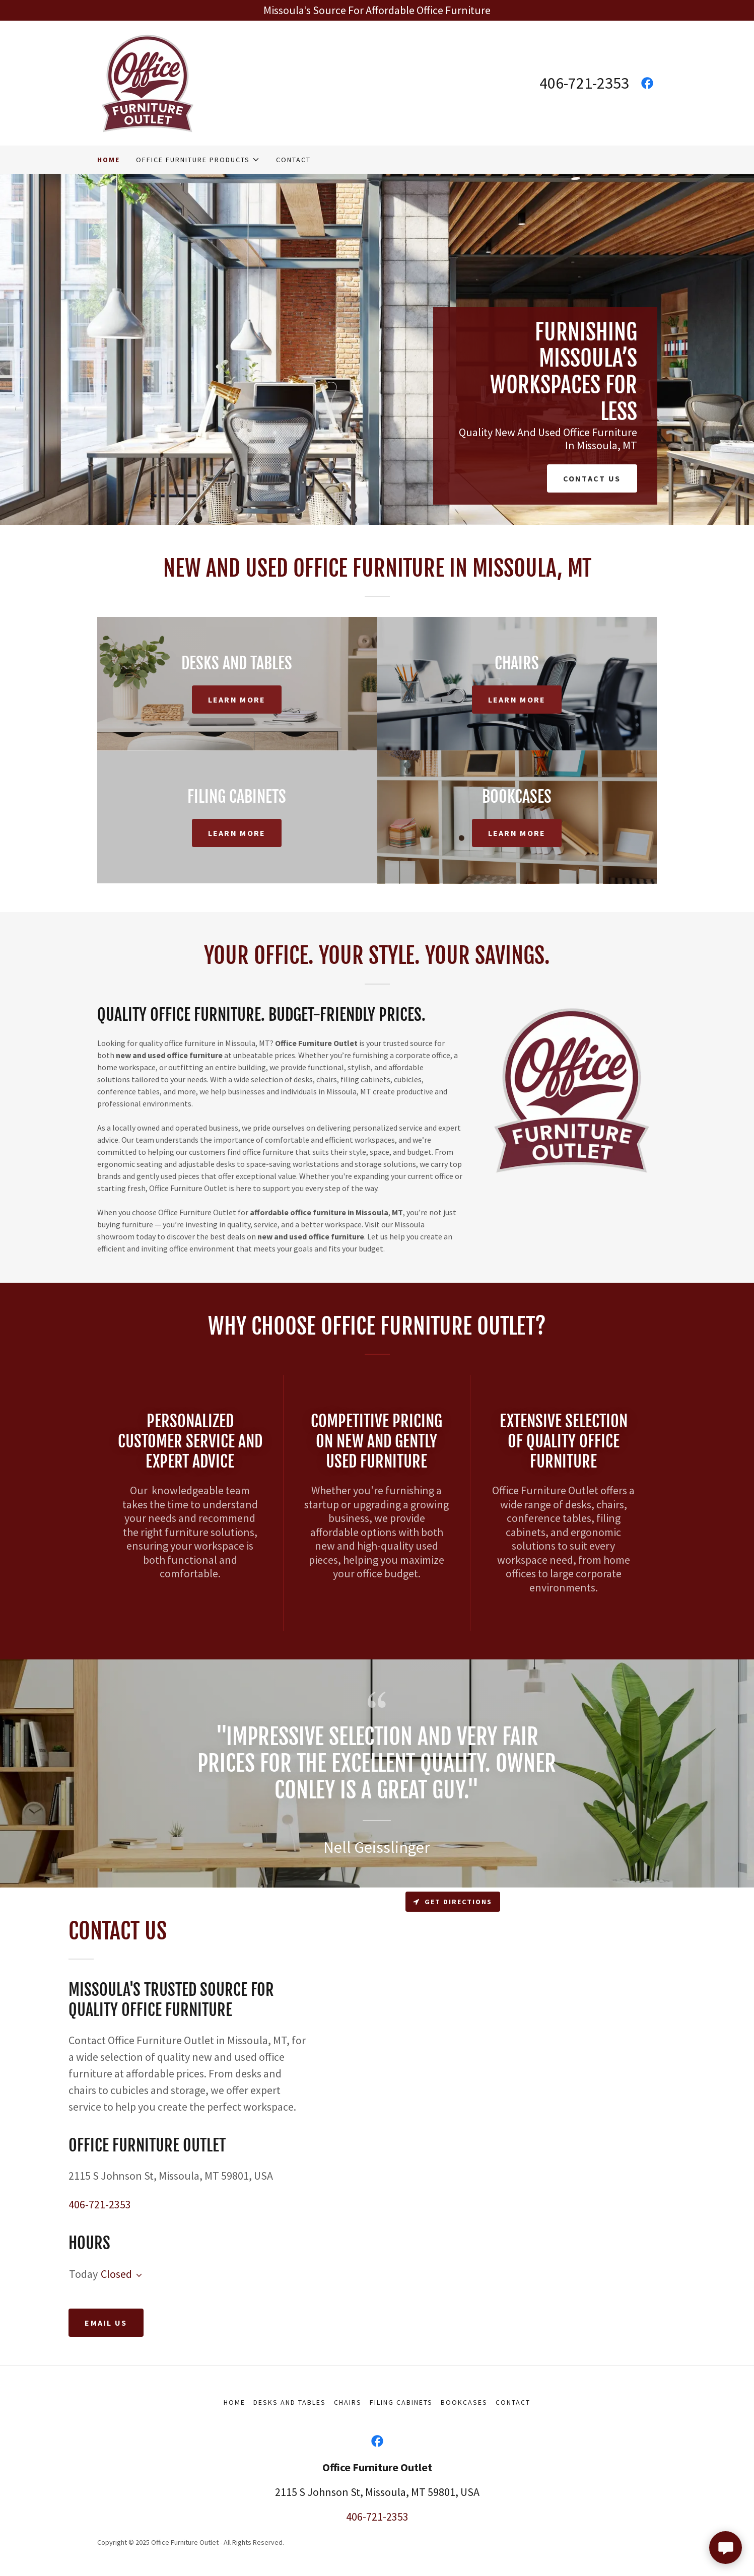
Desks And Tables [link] (289, 2402)
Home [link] (108, 159)
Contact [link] (293, 159)
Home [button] (234, 2402)
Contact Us (592, 478)
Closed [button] (116, 2274)
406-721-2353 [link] (584, 83)
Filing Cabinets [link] (401, 2402)
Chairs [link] (348, 2402)
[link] (147, 82)
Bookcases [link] (464, 2402)
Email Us (106, 2323)
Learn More (237, 699)
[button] (198, 160)
